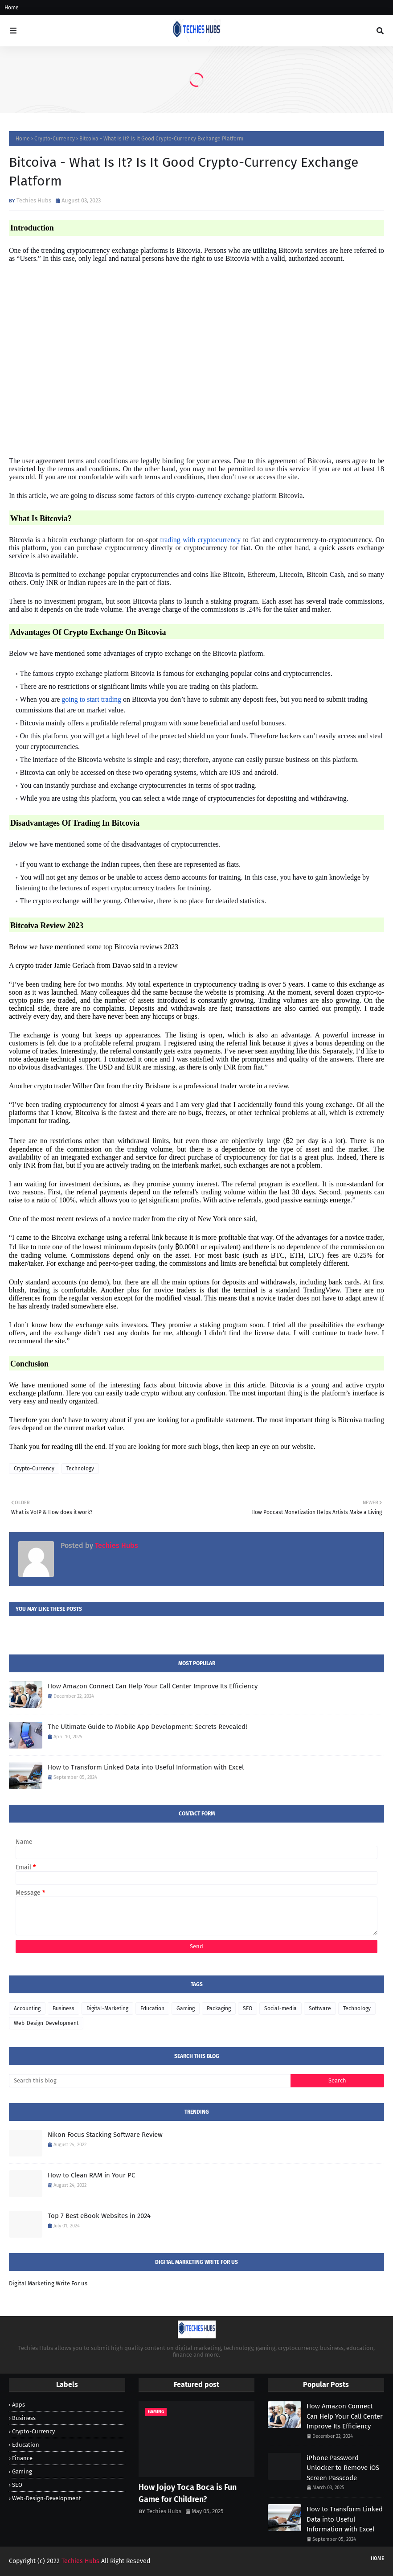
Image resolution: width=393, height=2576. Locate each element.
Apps (18, 2404)
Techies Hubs (33, 200)
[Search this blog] (150, 2080)
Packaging (219, 2008)
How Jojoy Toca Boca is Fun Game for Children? (188, 2493)
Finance (22, 2458)
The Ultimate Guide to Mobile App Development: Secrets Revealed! (147, 1727)
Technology (80, 1468)
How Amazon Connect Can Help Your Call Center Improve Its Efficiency (153, 1686)
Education (152, 2008)
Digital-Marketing (107, 2008)
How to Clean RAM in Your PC (91, 2175)
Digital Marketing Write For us (48, 2283)
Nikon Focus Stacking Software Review (105, 2135)
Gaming (185, 2008)
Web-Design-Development (46, 2023)
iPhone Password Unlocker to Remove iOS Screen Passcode (343, 2468)
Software (320, 2008)
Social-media (280, 2008)
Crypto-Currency (54, 139)
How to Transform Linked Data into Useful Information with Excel (146, 1767)
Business (63, 2008)
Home (11, 7)
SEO (247, 2008)
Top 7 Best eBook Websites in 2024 (99, 2216)
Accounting (27, 2008)
